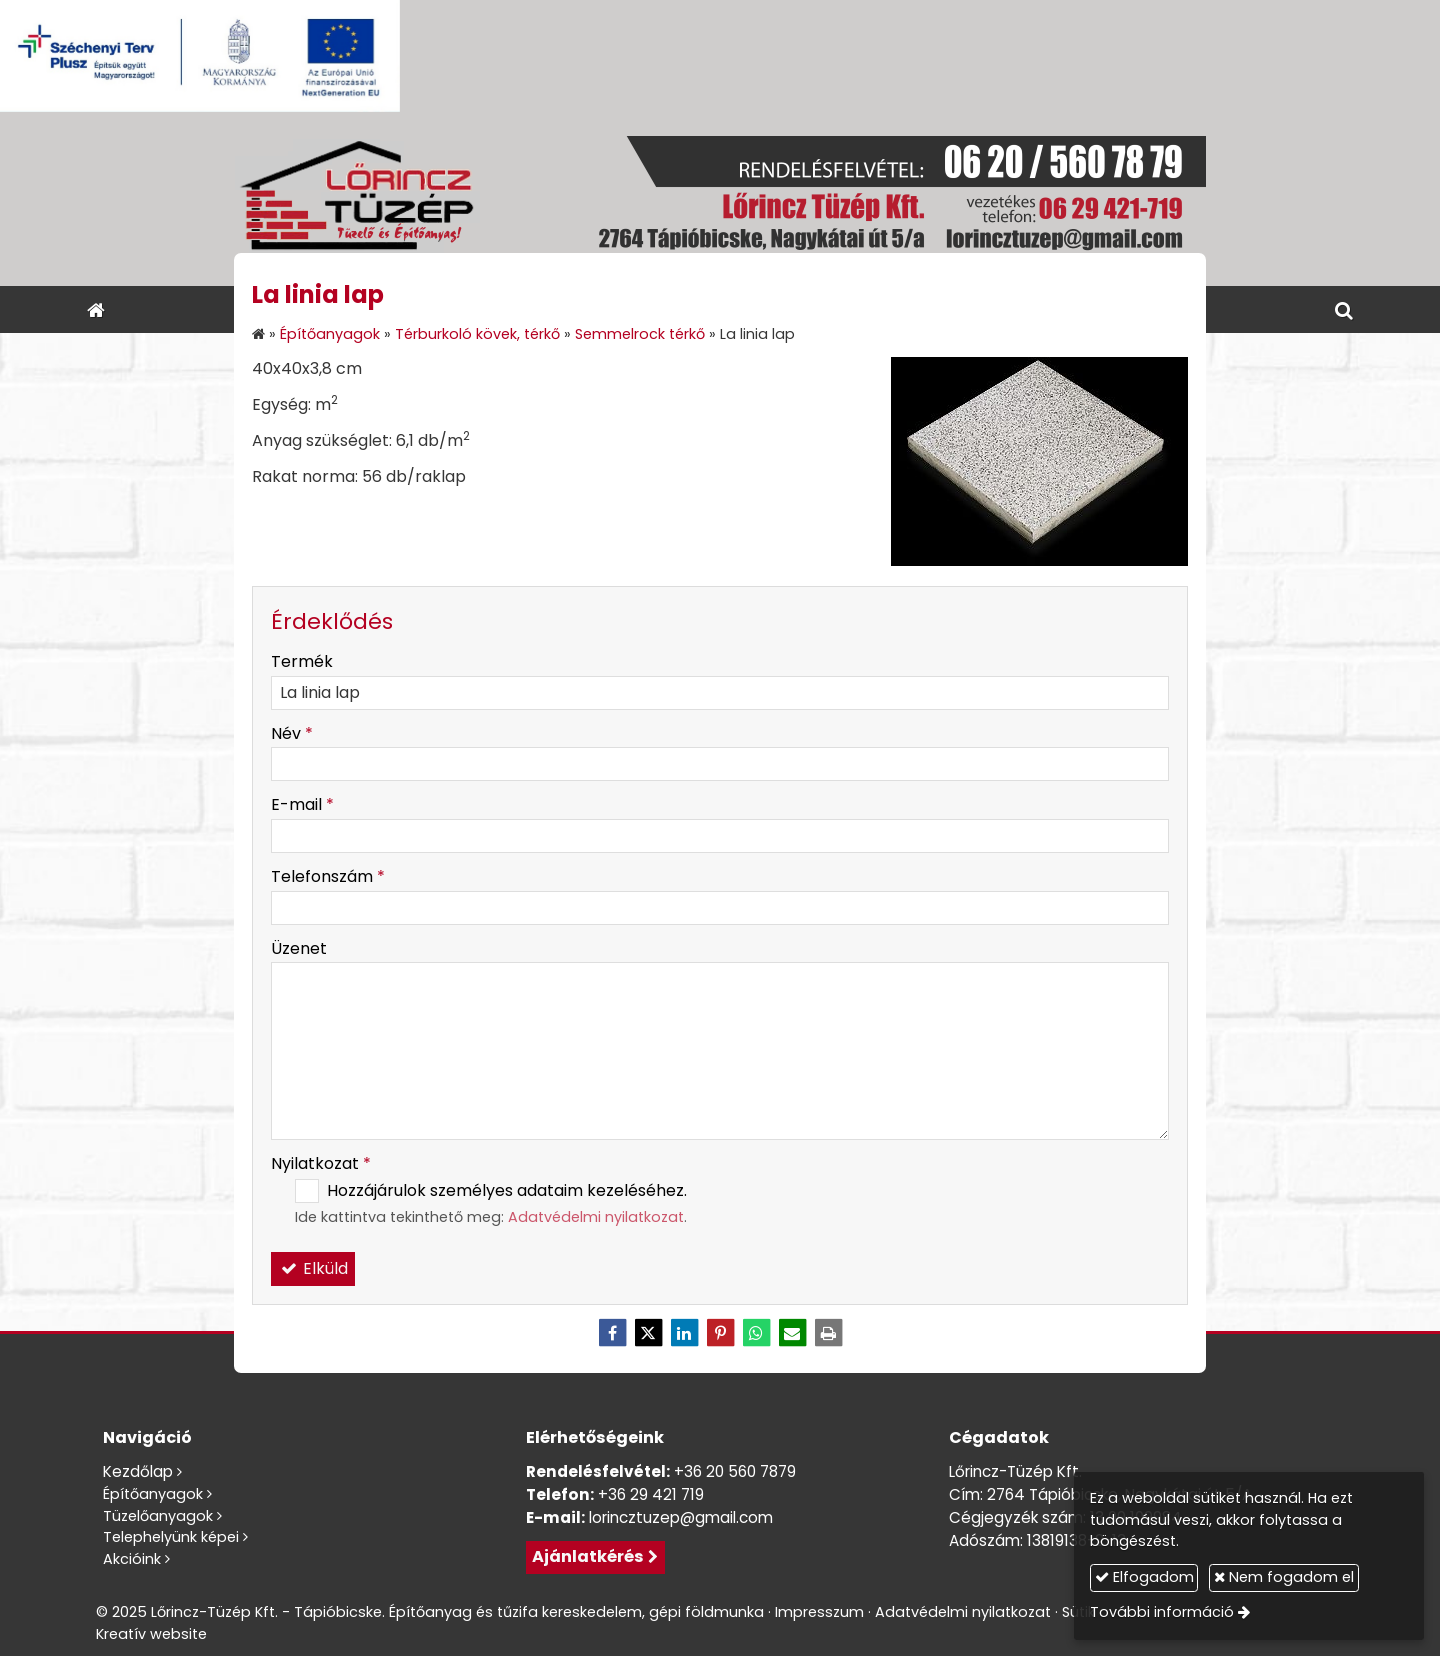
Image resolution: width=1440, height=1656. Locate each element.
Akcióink (132, 1559)
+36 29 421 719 (651, 1494)
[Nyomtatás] (828, 1333)
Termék (302, 661)
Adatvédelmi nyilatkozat (596, 1217)
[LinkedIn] (684, 1333)
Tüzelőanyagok (158, 1516)
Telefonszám (328, 876)
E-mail (302, 804)
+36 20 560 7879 (735, 1471)
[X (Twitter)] (648, 1333)
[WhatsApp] (756, 1333)
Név (292, 733)
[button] (1344, 309)
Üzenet (299, 948)
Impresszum (819, 1612)
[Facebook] (612, 1333)
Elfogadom (1144, 1577)
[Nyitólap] (720, 199)
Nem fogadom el (1284, 1577)
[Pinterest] (720, 1333)
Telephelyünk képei (171, 1537)
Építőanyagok (153, 1494)
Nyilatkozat (321, 1163)
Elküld (313, 1268)
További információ (1162, 1612)
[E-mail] (792, 1333)
